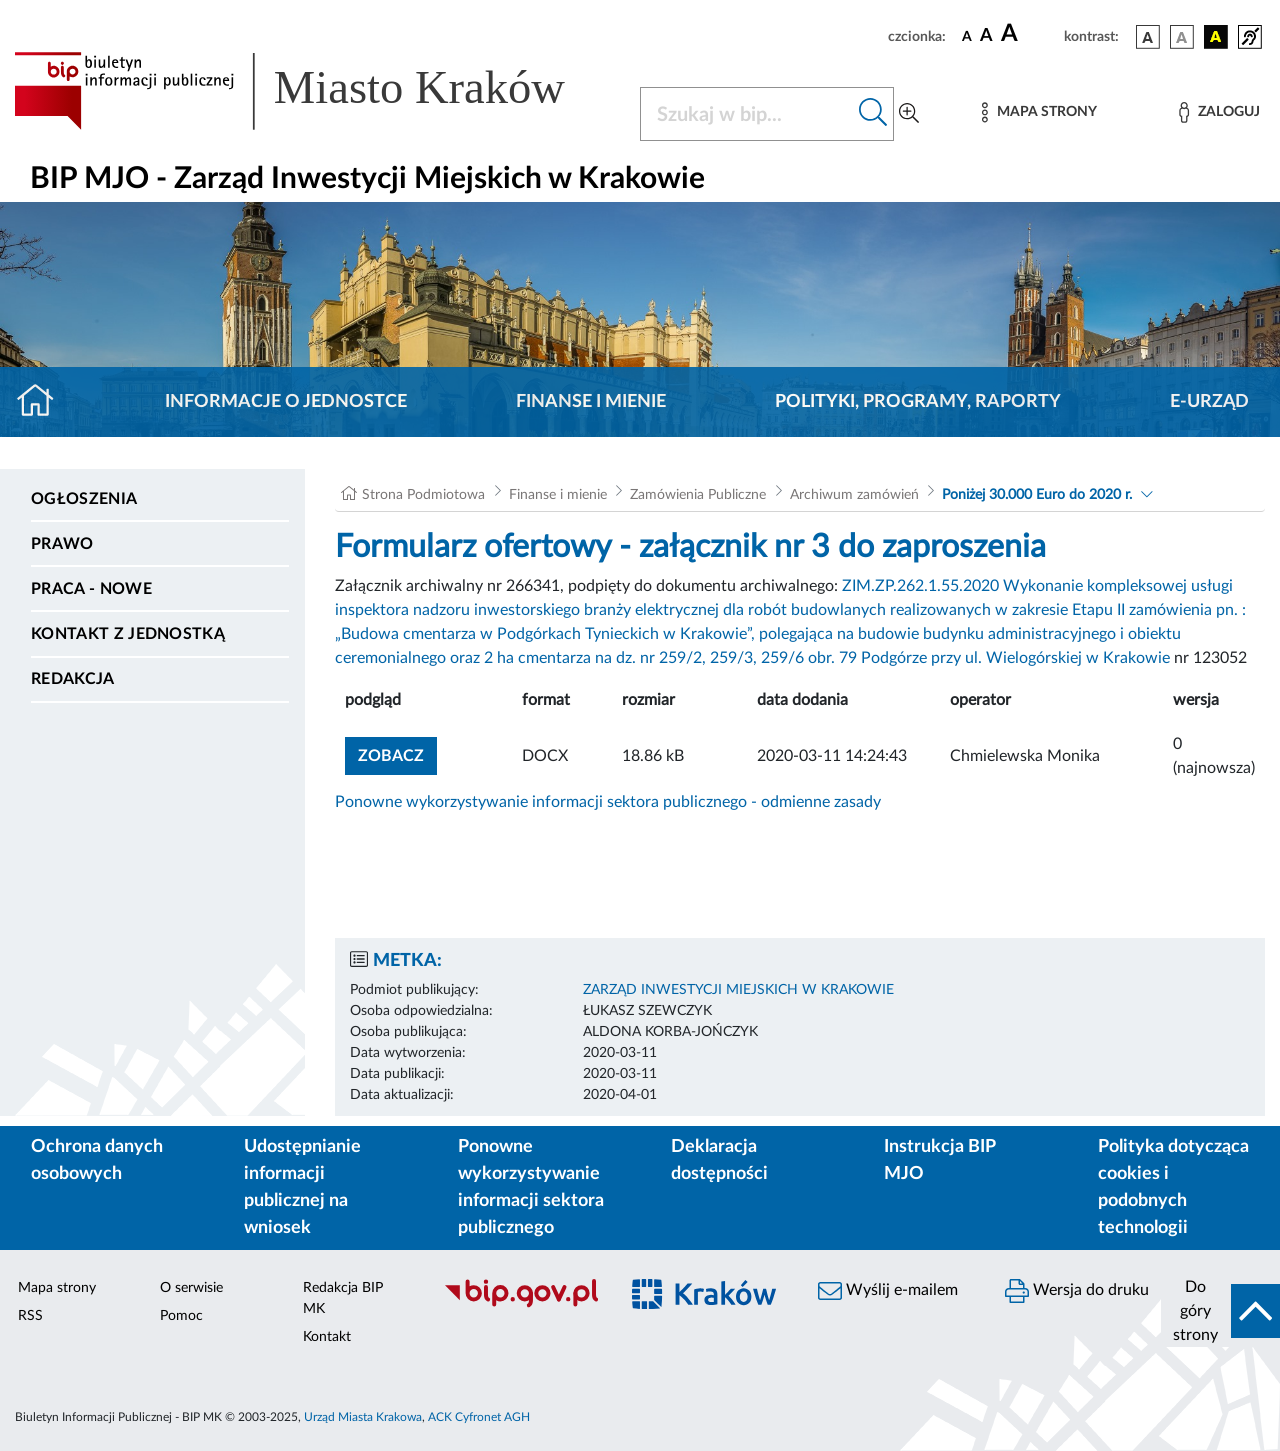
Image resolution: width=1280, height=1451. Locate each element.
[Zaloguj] (1219, 112)
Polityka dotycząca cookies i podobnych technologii (1173, 1187)
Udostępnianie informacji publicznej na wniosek (302, 1187)
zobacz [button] (397, 753)
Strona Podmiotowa (423, 495)
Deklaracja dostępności (719, 1160)
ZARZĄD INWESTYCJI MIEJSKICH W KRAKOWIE (738, 990)
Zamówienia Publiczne (698, 495)
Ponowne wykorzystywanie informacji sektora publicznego (531, 1187)
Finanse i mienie (591, 402)
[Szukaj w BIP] (747, 114)
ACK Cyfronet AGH (479, 1417)
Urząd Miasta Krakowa (363, 1417)
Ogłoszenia (84, 499)
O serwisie (191, 1288)
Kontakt (327, 1337)
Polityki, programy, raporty (918, 402)
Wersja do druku (1077, 1291)
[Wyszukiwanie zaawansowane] (909, 114)
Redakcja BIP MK (343, 1298)
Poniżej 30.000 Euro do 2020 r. (1037, 495)
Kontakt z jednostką (128, 634)
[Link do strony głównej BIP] (315, 91)
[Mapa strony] (1039, 112)
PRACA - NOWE (91, 589)
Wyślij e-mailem (888, 1291)
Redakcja (73, 679)
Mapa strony (57, 1288)
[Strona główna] (43, 402)
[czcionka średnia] (986, 36)
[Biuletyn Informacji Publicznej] (520, 1305)
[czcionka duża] (1029, 34)
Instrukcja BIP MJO (939, 1160)
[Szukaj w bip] (873, 114)
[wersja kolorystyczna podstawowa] (1148, 37)
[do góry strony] (1220, 1311)
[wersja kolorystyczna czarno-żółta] (1216, 37)
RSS (30, 1316)
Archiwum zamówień (854, 495)
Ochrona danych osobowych (97, 1160)
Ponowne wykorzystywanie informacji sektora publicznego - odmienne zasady (608, 802)
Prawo (62, 544)
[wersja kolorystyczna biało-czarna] (1182, 37)
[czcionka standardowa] (967, 36)
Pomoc (181, 1316)
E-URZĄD (1209, 402)
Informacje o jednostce (286, 402)
